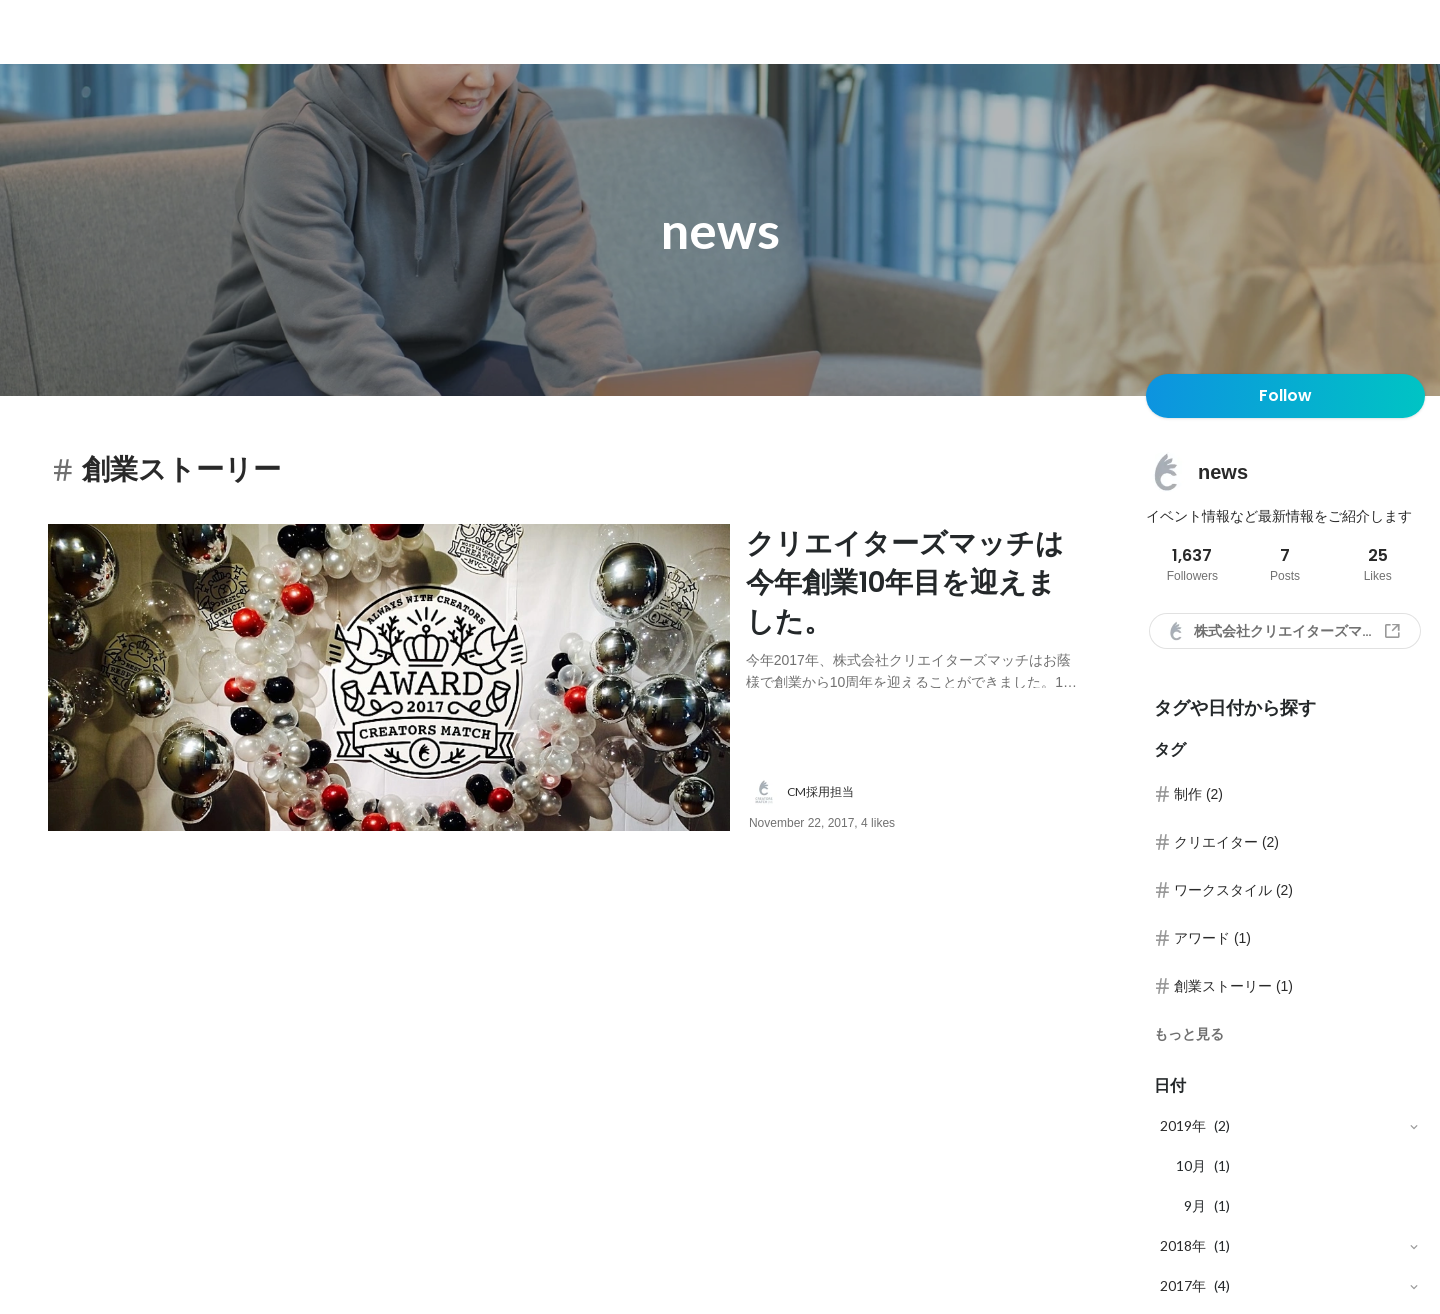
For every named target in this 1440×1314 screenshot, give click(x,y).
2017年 (1183, 1285)
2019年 (1183, 1125)
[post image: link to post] (389, 677)
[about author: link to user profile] (927, 792)
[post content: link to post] (914, 606)
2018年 (1183, 1245)
